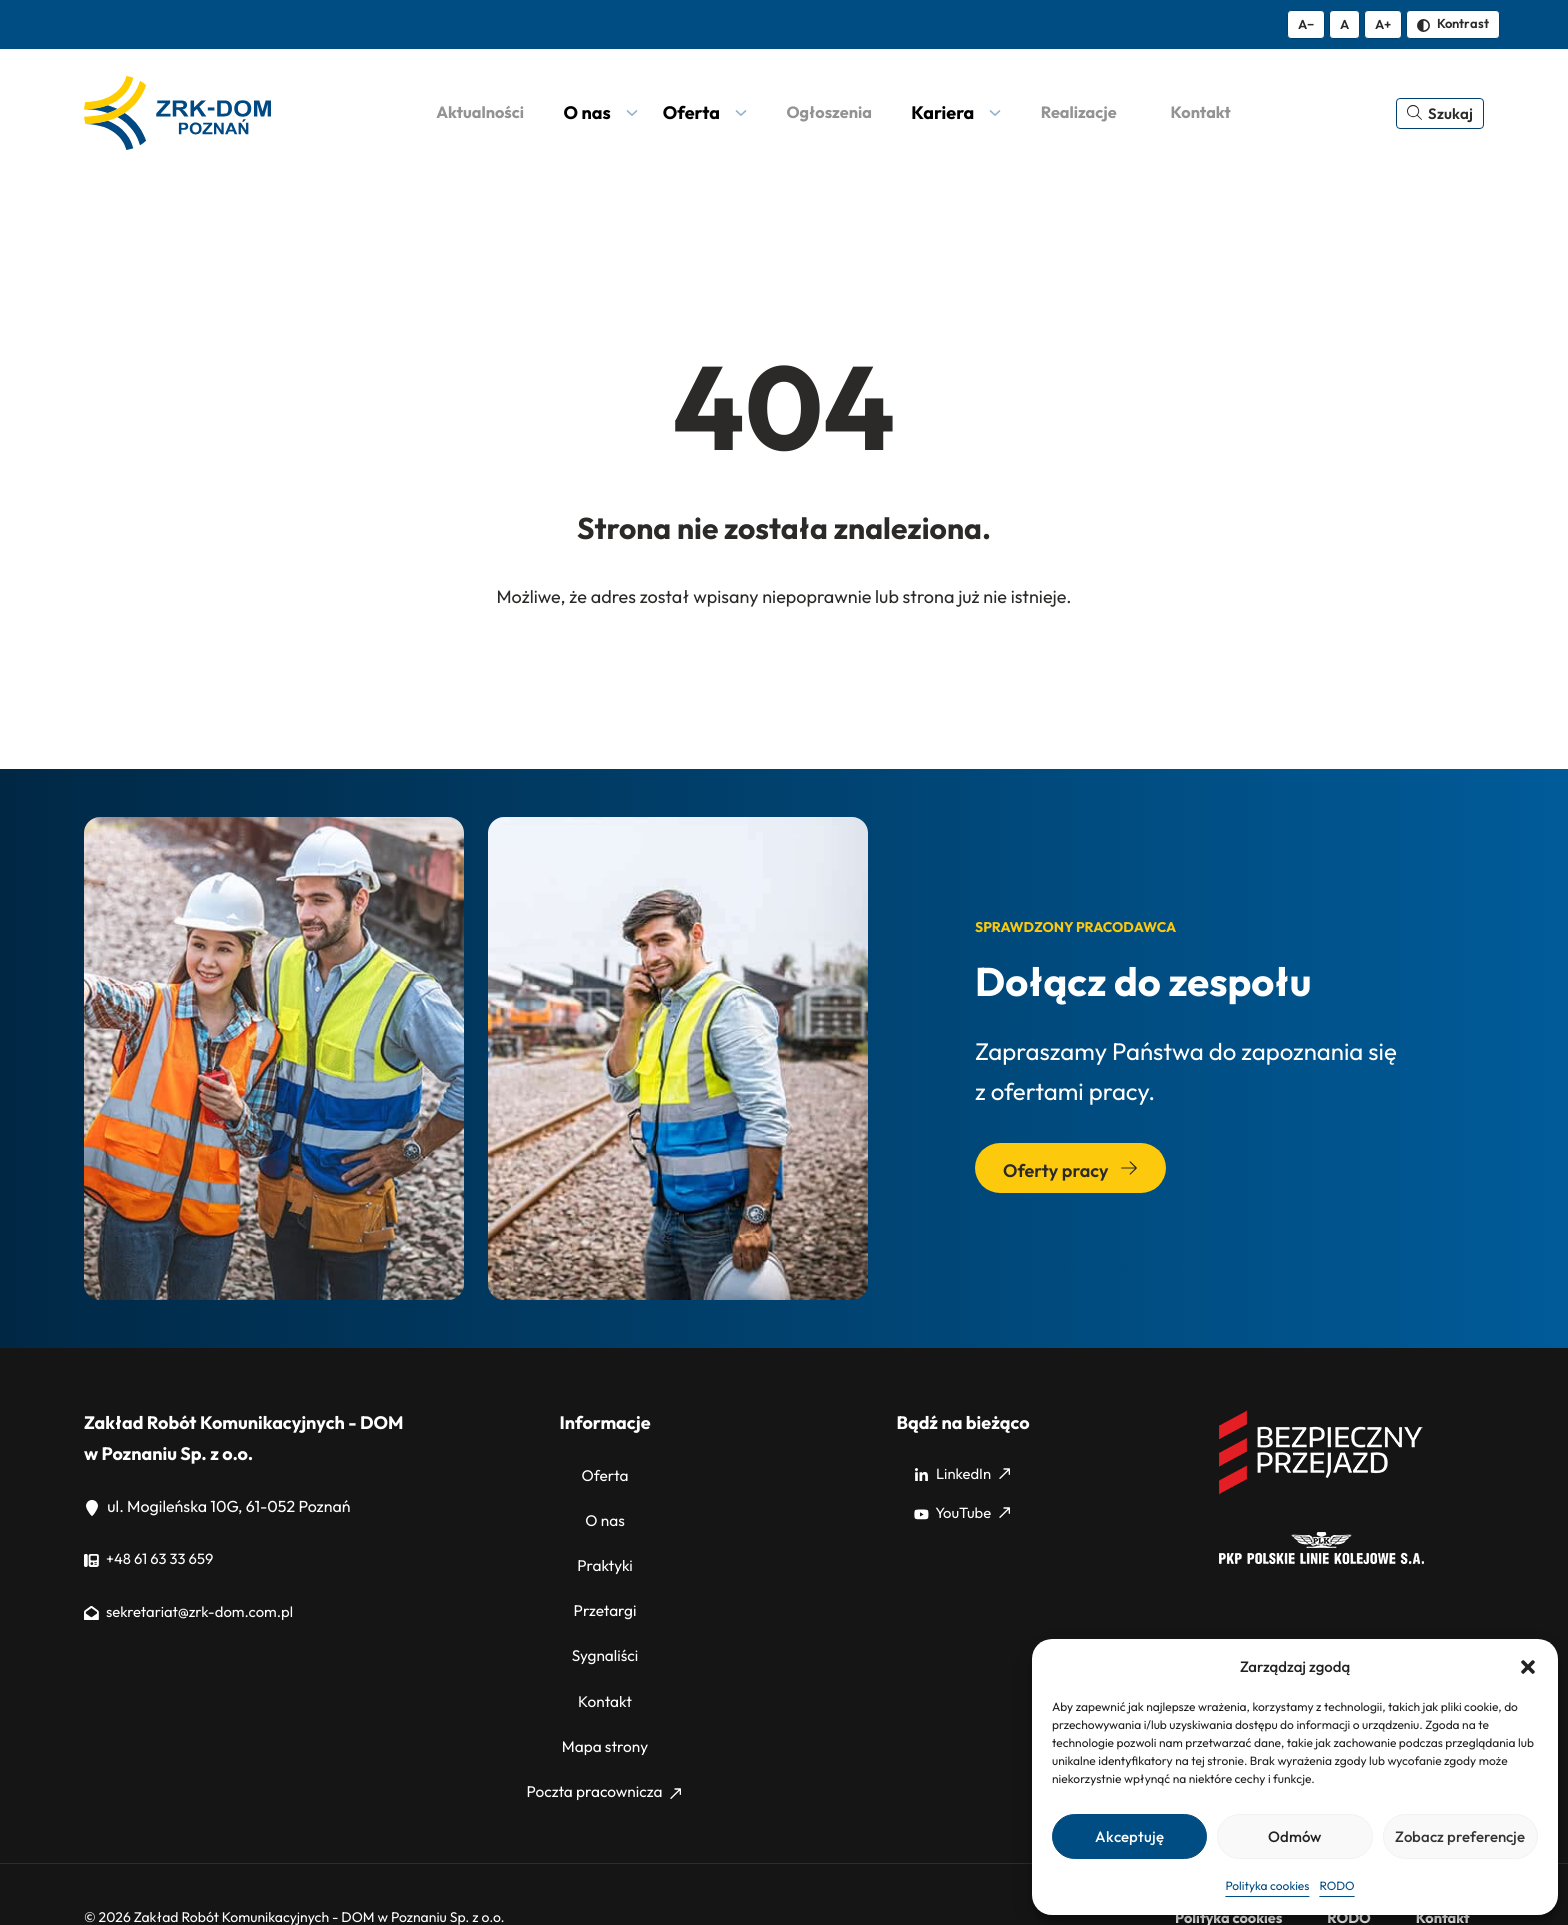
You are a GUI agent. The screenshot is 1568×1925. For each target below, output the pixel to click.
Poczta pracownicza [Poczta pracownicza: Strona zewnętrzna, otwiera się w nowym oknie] (604, 1748)
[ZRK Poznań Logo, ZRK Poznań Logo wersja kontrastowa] (177, 113)
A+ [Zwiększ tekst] (1383, 24)
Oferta (605, 1474)
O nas (605, 1513)
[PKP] (1321, 1559)
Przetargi (604, 1591)
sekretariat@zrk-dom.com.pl (196, 1612)
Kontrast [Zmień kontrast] (1453, 23)
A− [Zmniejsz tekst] (1306, 24)
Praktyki (605, 1552)
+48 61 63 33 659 (153, 1559)
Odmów (1294, 1836)
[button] (1528, 1667)
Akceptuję (1129, 1836)
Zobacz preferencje (1460, 1836)
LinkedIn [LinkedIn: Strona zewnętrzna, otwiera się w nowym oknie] (962, 1474)
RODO (1336, 1886)
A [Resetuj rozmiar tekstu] (1344, 24)
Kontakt (605, 1670)
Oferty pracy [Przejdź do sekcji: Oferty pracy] (1070, 1170)
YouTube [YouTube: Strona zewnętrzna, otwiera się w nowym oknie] (962, 1513)
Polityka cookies (1267, 1886)
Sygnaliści (604, 1630)
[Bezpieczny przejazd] (1321, 1491)
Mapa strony (605, 1709)
